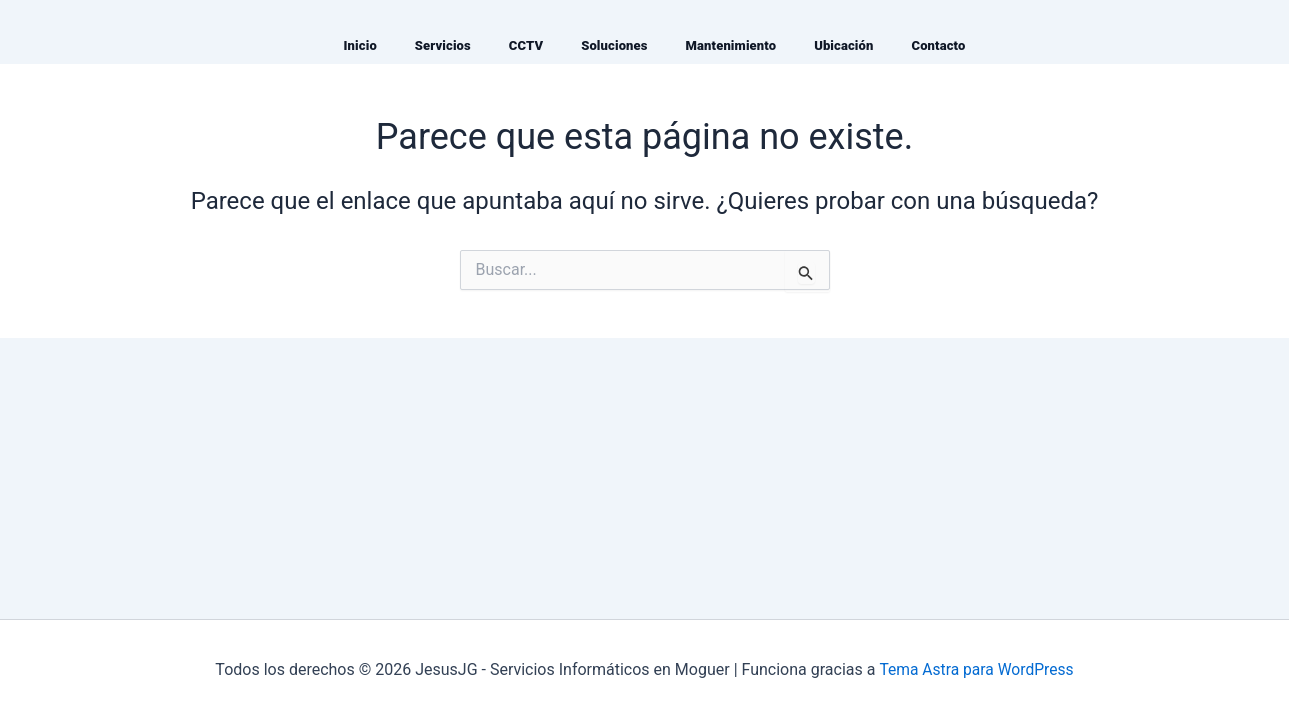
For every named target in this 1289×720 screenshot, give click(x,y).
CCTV (526, 45)
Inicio (360, 45)
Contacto (938, 45)
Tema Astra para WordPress (976, 669)
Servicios (443, 45)
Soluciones (614, 45)
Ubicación (843, 45)
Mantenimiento (731, 45)
